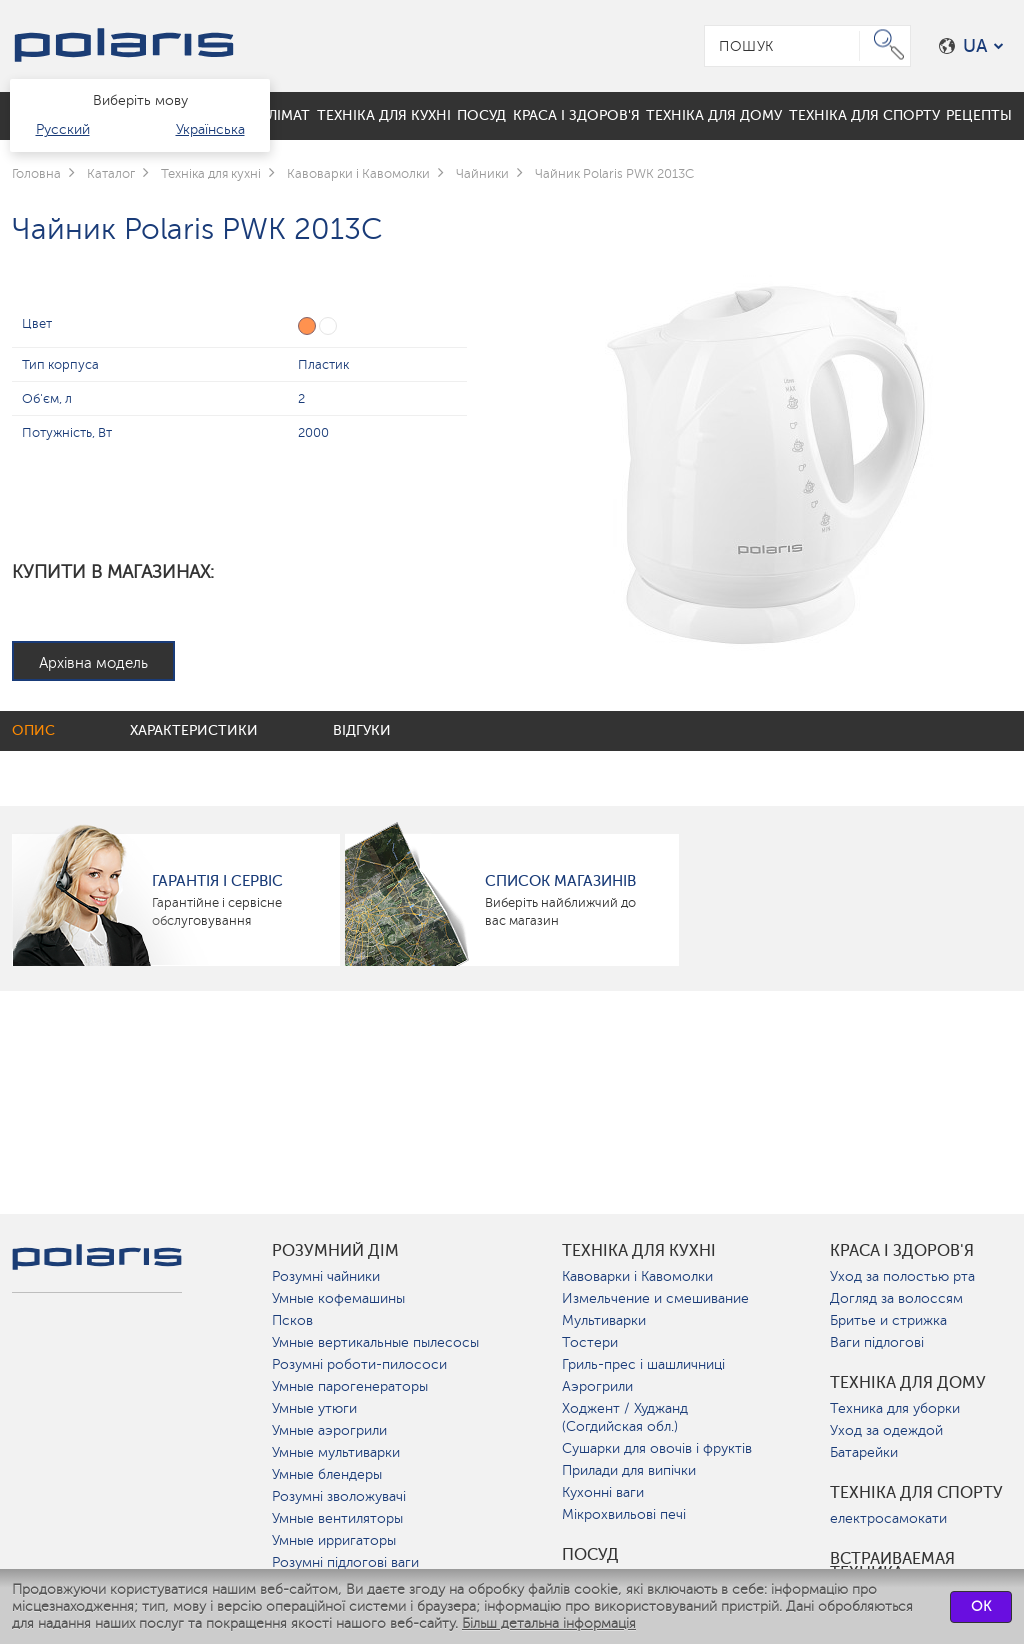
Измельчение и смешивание (655, 1298)
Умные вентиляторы (337, 1518)
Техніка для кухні (639, 1251)
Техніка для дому (908, 1383)
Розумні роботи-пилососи (359, 1364)
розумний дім (335, 1251)
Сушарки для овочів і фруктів (657, 1448)
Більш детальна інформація (549, 1623)
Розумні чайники (326, 1276)
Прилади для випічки (629, 1470)
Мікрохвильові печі (624, 1514)
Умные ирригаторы (334, 1540)
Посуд (590, 1555)
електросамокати (888, 1518)
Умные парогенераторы (350, 1386)
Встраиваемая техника (892, 1566)
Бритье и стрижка (888, 1320)
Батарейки (864, 1452)
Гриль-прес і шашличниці (643, 1364)
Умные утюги (314, 1408)
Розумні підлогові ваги (345, 1562)
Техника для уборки (895, 1408)
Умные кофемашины (338, 1298)
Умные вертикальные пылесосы (375, 1342)
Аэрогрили (597, 1386)
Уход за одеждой (886, 1430)
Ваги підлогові (877, 1342)
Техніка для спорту (916, 1493)
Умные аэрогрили (329, 1430)
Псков (292, 1320)
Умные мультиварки (336, 1452)
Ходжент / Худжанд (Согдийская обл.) (625, 1417)
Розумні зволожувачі (339, 1496)
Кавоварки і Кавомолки (637, 1276)
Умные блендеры (327, 1474)
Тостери (590, 1342)
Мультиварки (604, 1320)
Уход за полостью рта (902, 1276)
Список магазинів (560, 881)
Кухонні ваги (603, 1492)
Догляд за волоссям (896, 1298)
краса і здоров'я (902, 1251)
